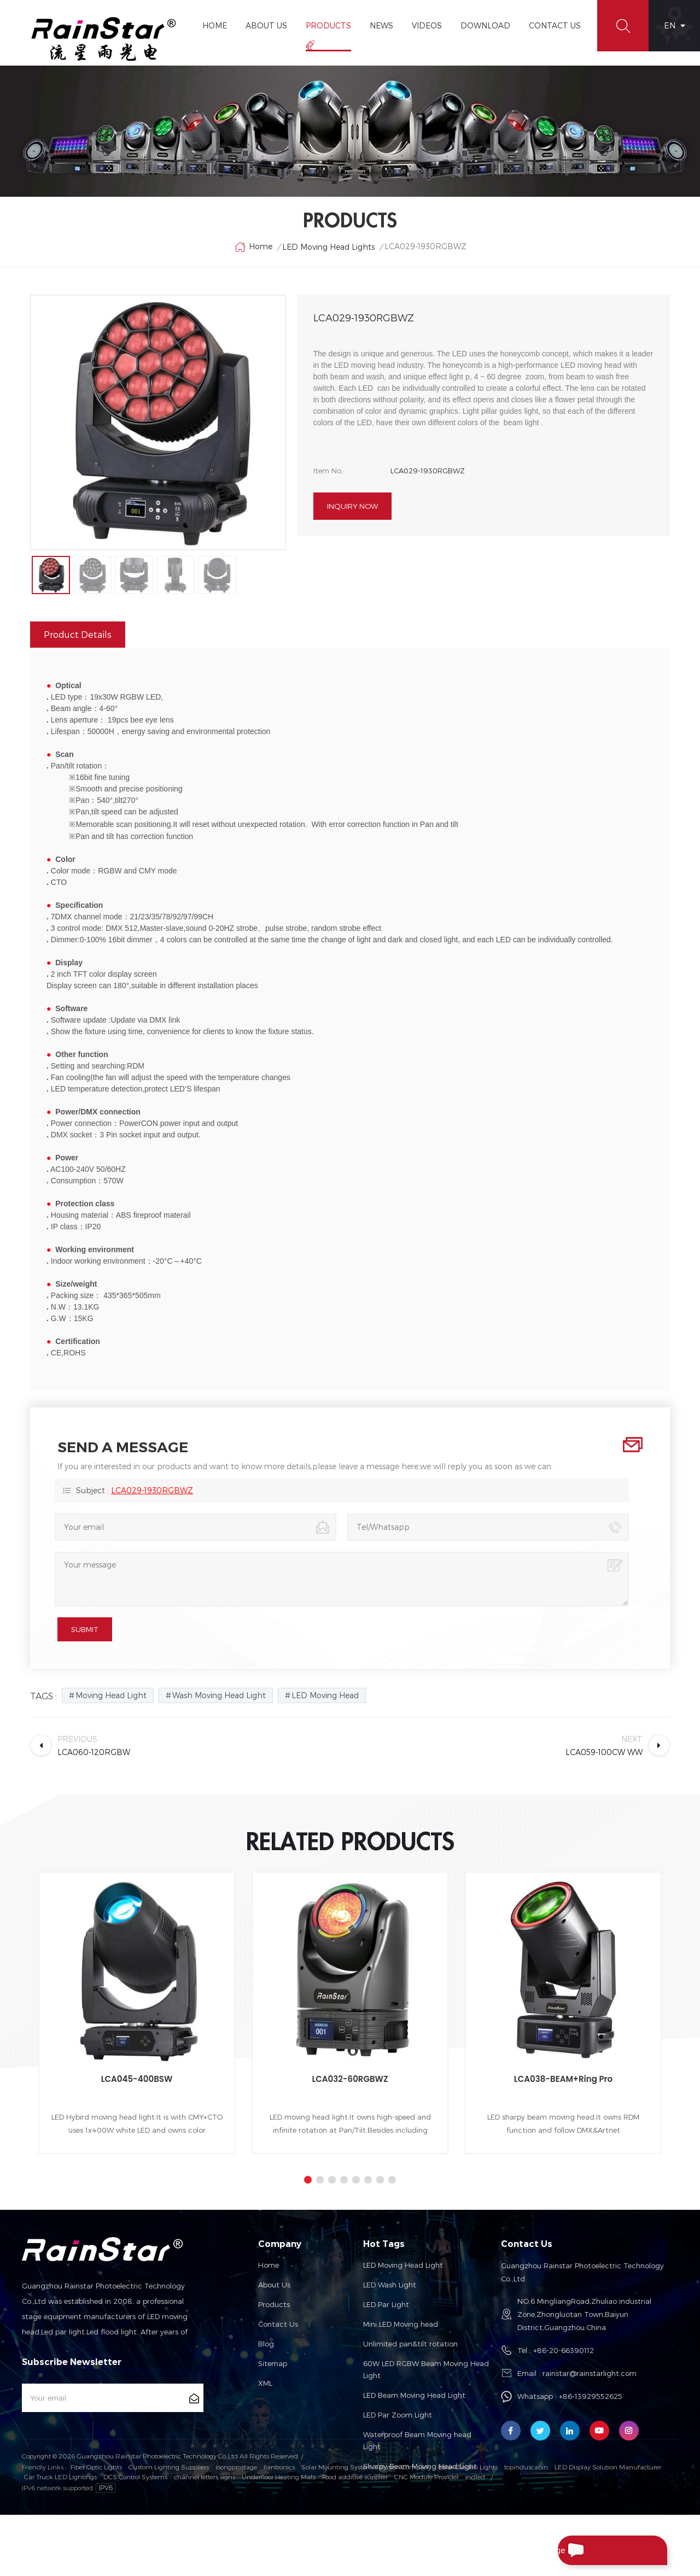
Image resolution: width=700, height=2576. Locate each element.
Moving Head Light (111, 1695)
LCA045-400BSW (137, 2079)
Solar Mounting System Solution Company (366, 2527)
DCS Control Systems (135, 2537)
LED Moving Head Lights (328, 246)
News (381, 25)
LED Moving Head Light (403, 2265)
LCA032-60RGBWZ (350, 2079)
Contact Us (555, 25)
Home (214, 25)
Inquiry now (352, 506)
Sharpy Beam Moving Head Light (420, 2466)
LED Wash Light (389, 2284)
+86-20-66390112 (563, 2350)
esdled (475, 2537)
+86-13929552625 (590, 2396)
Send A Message (604, 2550)
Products (328, 25)
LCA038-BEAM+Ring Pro (563, 2079)
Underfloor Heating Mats (279, 2537)
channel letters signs (204, 2537)
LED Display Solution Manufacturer (608, 2527)
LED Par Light (386, 2304)
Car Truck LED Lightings (60, 2537)
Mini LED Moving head (400, 2324)
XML (265, 2383)
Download (485, 25)
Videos (427, 25)
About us (274, 2284)
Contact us (278, 2324)
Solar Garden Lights (468, 2527)
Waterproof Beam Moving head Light (417, 2440)
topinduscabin (526, 2527)
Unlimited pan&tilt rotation (410, 2343)
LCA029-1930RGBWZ (152, 1490)
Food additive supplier (355, 2537)
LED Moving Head (325, 1695)
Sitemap (272, 2363)
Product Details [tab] (78, 634)
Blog (266, 2343)
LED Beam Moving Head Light (414, 2395)
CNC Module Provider (426, 2537)
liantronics (279, 2527)
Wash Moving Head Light (219, 1695)
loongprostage (236, 2527)
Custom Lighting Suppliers (169, 2527)
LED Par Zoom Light (397, 2414)
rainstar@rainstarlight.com (589, 2373)
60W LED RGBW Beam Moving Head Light (426, 2369)
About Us (266, 25)
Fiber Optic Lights (96, 2527)
